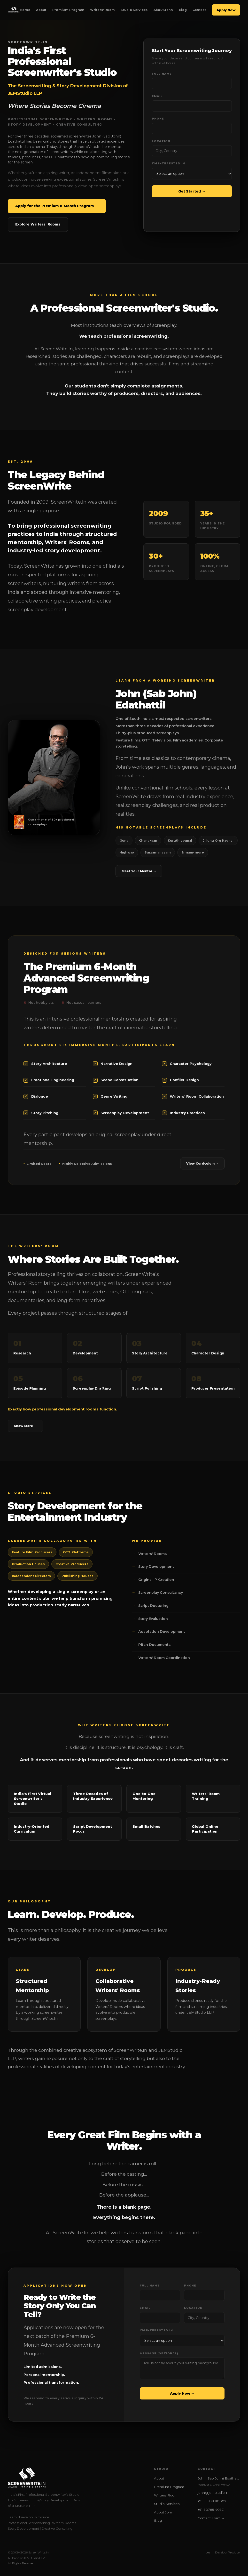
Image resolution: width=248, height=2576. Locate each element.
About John (163, 10)
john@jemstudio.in (213, 2493)
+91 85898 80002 (212, 2501)
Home (25, 10)
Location (161, 141)
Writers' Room (102, 10)
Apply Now (226, 10)
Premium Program (68, 10)
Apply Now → (182, 2393)
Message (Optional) (159, 2353)
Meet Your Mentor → (139, 871)
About (41, 10)
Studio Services (134, 10)
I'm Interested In (168, 163)
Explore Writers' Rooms (38, 224)
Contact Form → (211, 2518)
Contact (199, 10)
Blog (183, 10)
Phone (158, 118)
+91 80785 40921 (211, 2510)
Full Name (162, 73)
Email (157, 96)
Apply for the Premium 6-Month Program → (56, 206)
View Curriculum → (202, 1163)
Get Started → (191, 191)
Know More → (25, 1426)
